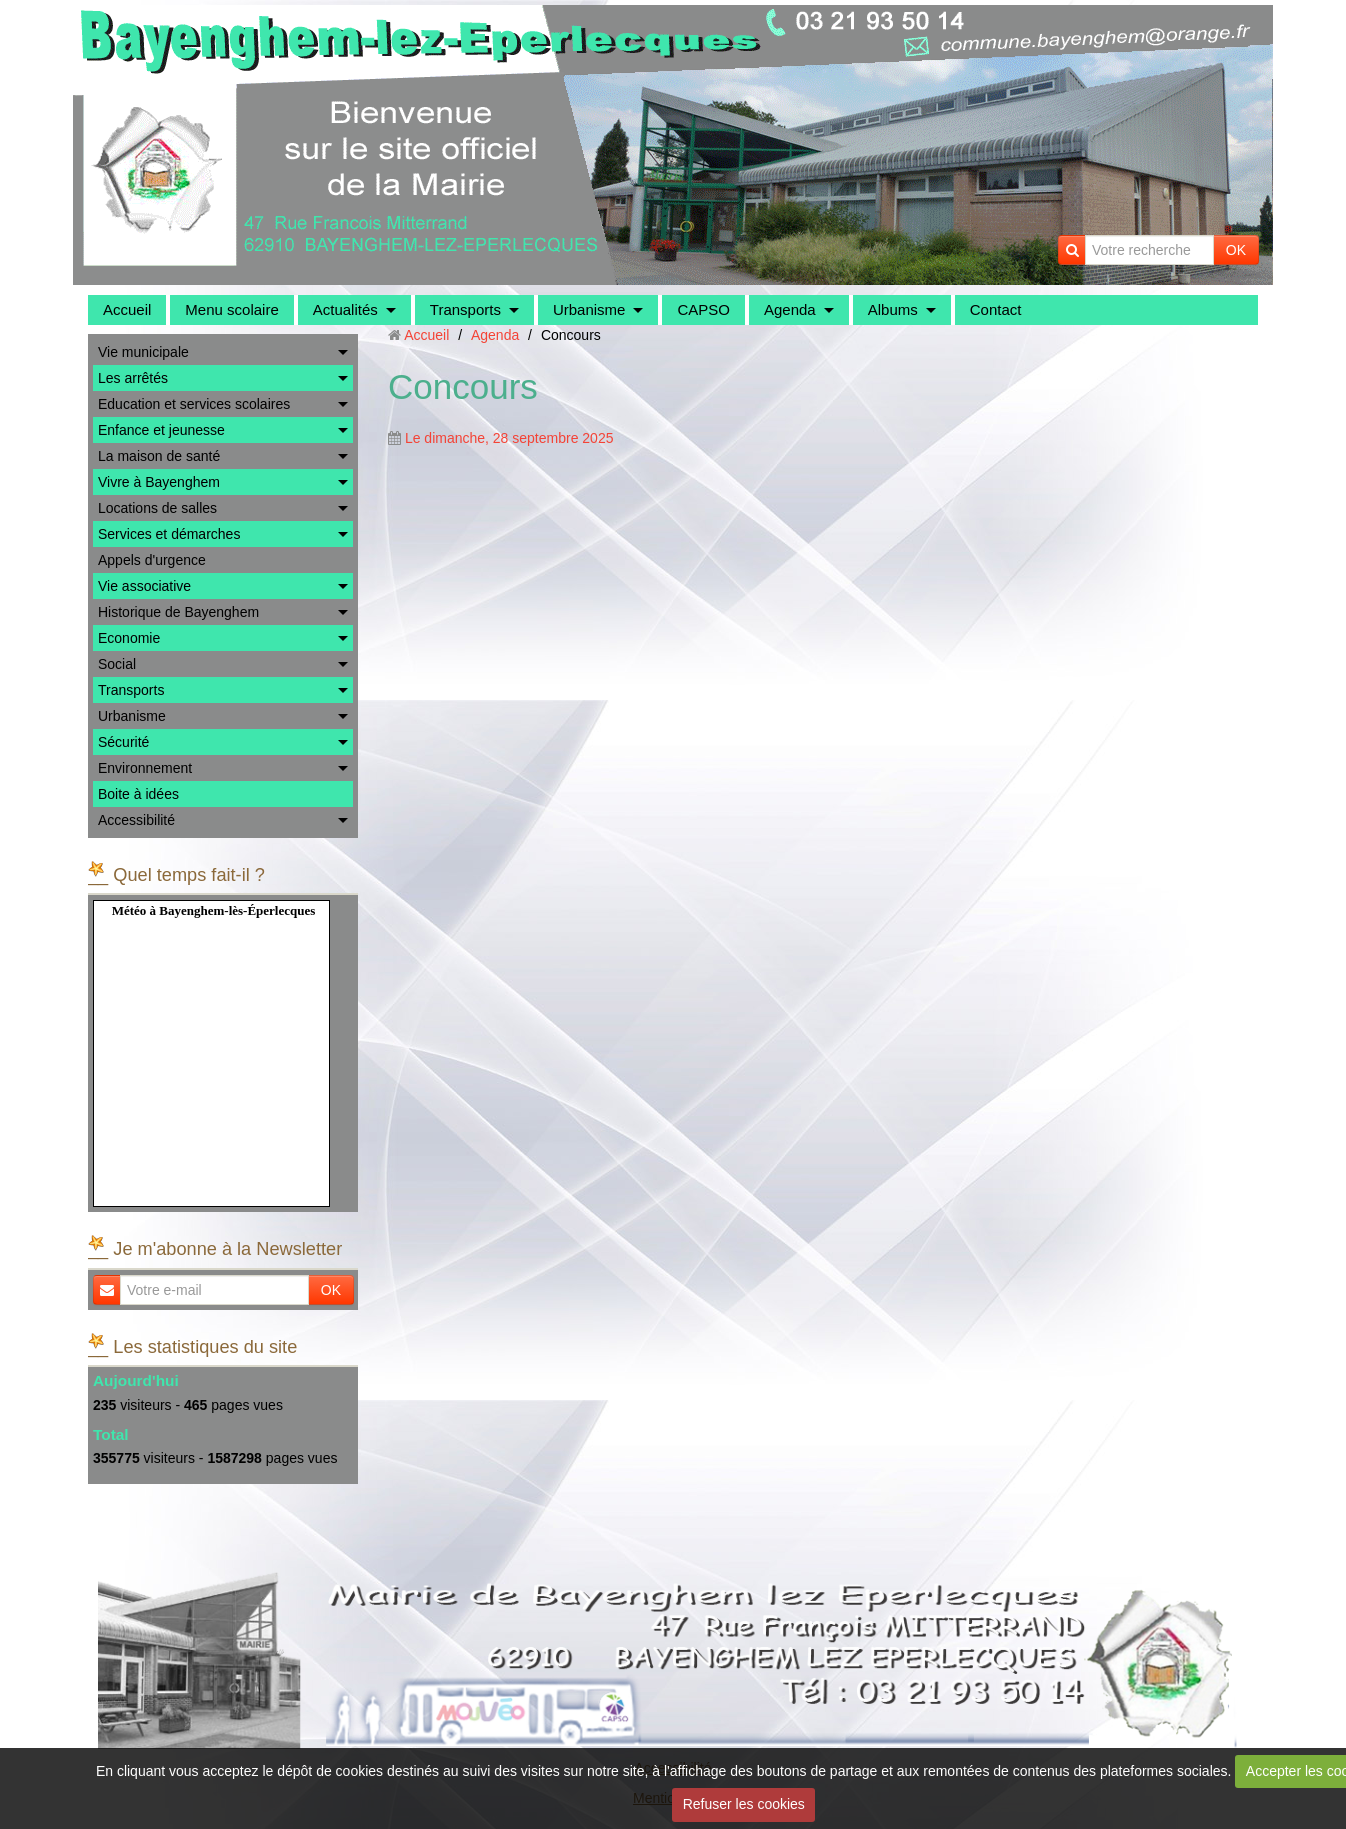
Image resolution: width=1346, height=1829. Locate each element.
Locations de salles (157, 508)
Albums (893, 309)
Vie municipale (143, 352)
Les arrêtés (133, 378)
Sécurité (123, 742)
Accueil (127, 309)
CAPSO (703, 309)
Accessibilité (136, 820)
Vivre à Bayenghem (159, 482)
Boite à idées (138, 794)
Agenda (790, 309)
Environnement (145, 768)
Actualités (345, 309)
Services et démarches (169, 534)
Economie (129, 638)
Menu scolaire (231, 309)
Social (117, 664)
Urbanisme (589, 309)
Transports (465, 309)
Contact (996, 309)
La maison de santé (159, 456)
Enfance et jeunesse (161, 430)
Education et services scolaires (194, 404)
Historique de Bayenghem (178, 612)
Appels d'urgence (152, 560)
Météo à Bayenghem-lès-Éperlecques (214, 910)
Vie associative (144, 586)
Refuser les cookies (744, 1804)
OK (1236, 250)
